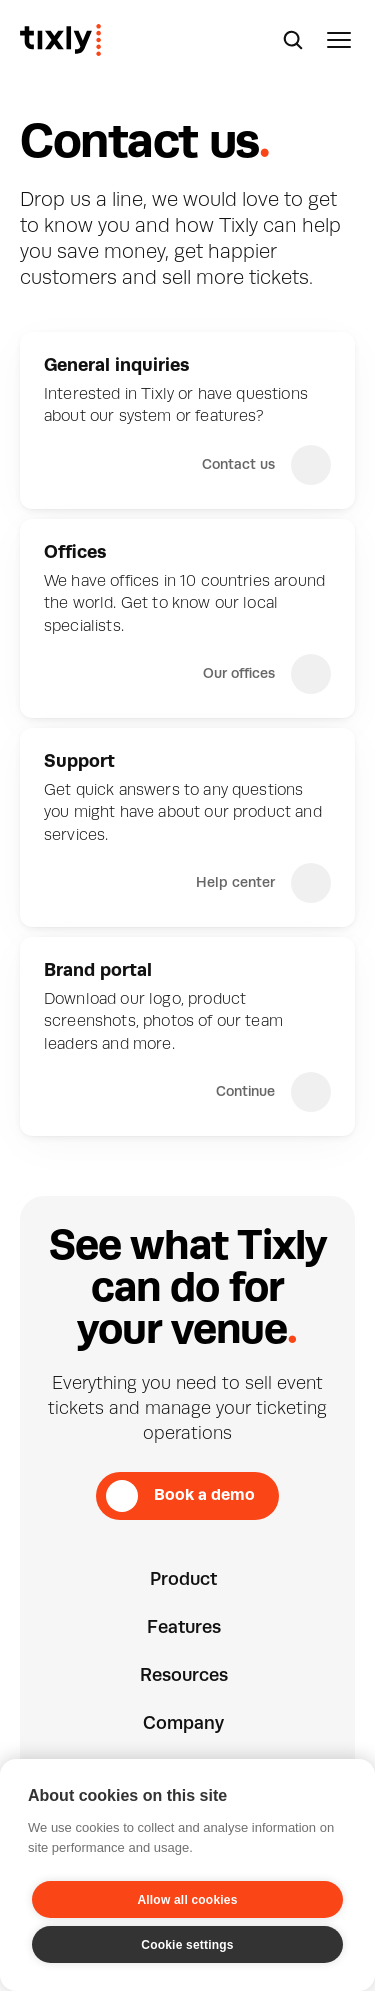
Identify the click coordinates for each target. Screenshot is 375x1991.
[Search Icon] (293, 40)
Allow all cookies (187, 1900)
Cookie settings (187, 1945)
